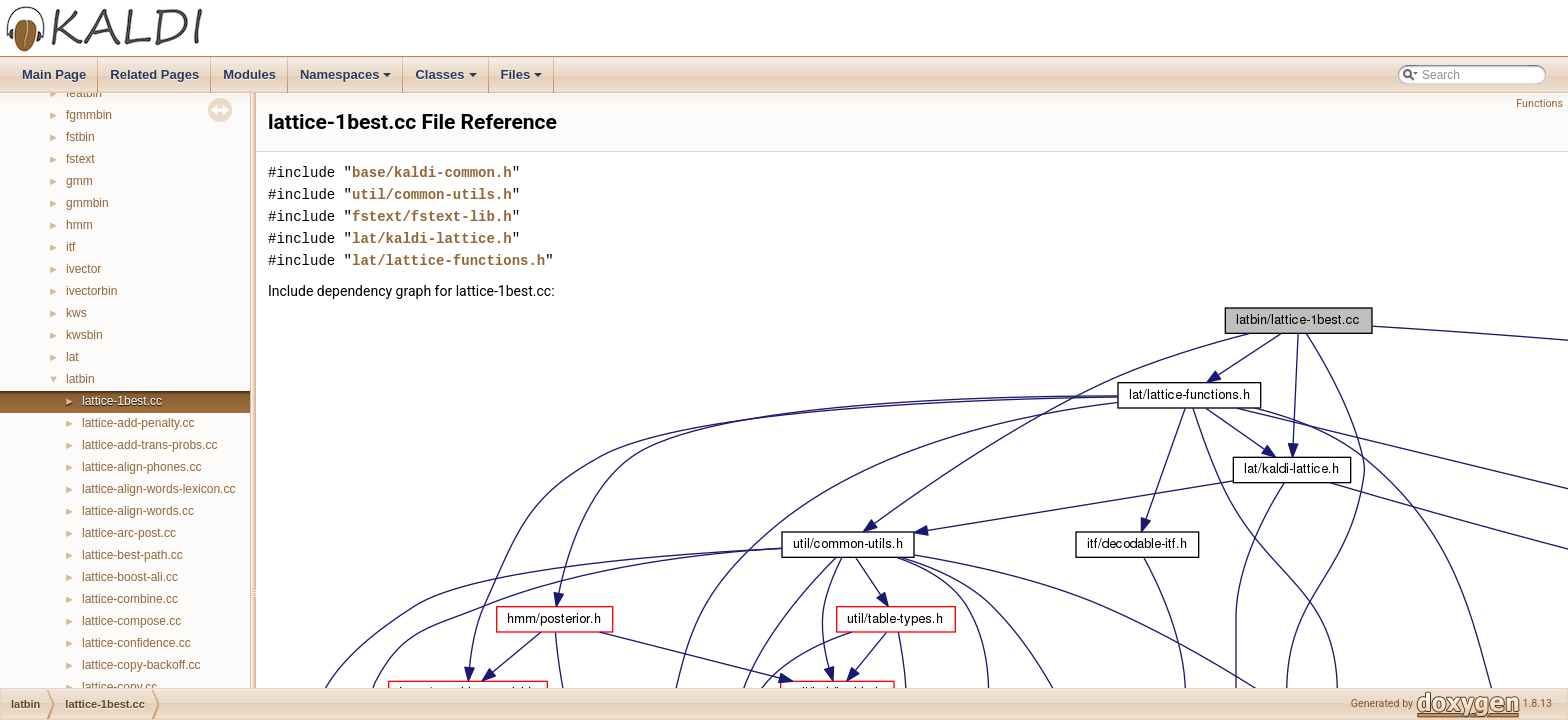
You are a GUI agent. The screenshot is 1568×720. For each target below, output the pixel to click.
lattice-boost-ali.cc (130, 577)
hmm (79, 225)
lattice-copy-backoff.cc (141, 665)
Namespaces (347, 80)
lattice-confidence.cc (136, 643)
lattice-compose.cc (131, 621)
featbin (84, 93)
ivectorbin (91, 291)
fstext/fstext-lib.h (432, 216)
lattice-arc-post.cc (129, 533)
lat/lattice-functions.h (448, 260)
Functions (1539, 103)
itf (70, 247)
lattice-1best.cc (122, 401)
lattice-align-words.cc (138, 511)
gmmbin (87, 203)
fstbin (80, 137)
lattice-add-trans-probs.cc (149, 445)
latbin (80, 379)
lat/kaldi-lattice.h (432, 238)
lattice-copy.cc (119, 687)
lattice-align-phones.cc (141, 467)
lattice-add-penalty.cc (138, 423)
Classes (447, 80)
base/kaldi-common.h (432, 172)
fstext (80, 159)
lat (72, 357)
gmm (79, 181)
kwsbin (84, 335)
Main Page (54, 74)
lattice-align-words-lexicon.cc (158, 489)
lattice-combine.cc (130, 599)
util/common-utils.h (432, 194)
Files (523, 80)
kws (76, 313)
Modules (249, 74)
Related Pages (154, 74)
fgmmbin (89, 115)
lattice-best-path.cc (132, 555)
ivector (83, 269)
